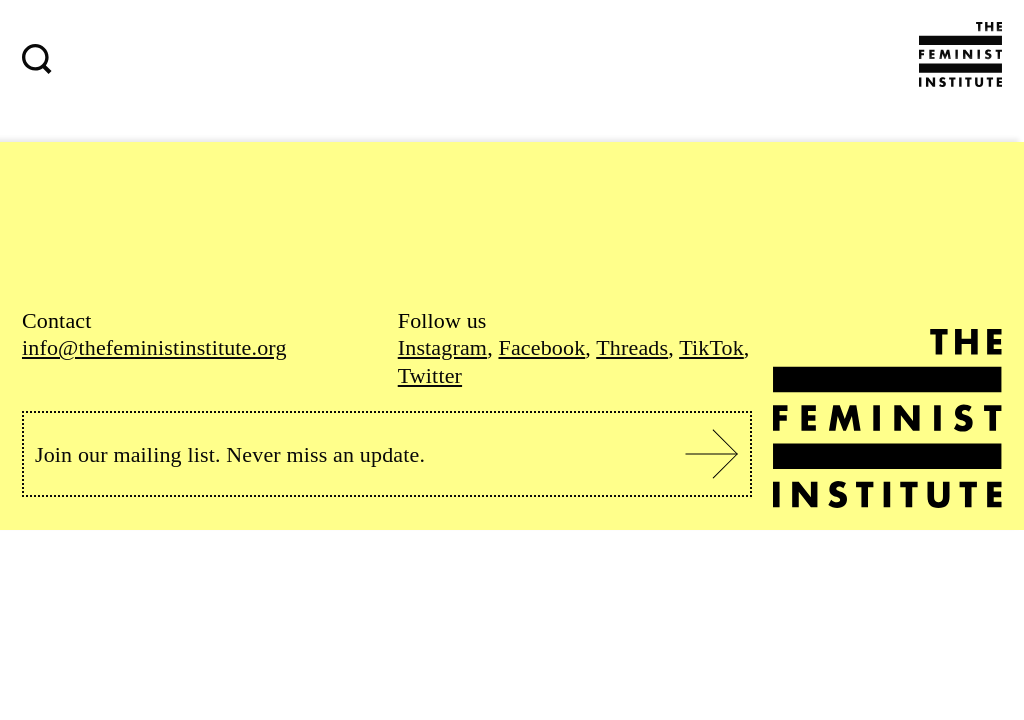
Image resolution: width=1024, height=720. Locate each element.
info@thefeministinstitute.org (154, 347)
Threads (632, 347)
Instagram (442, 347)
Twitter (430, 375)
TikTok (711, 347)
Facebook (541, 347)
